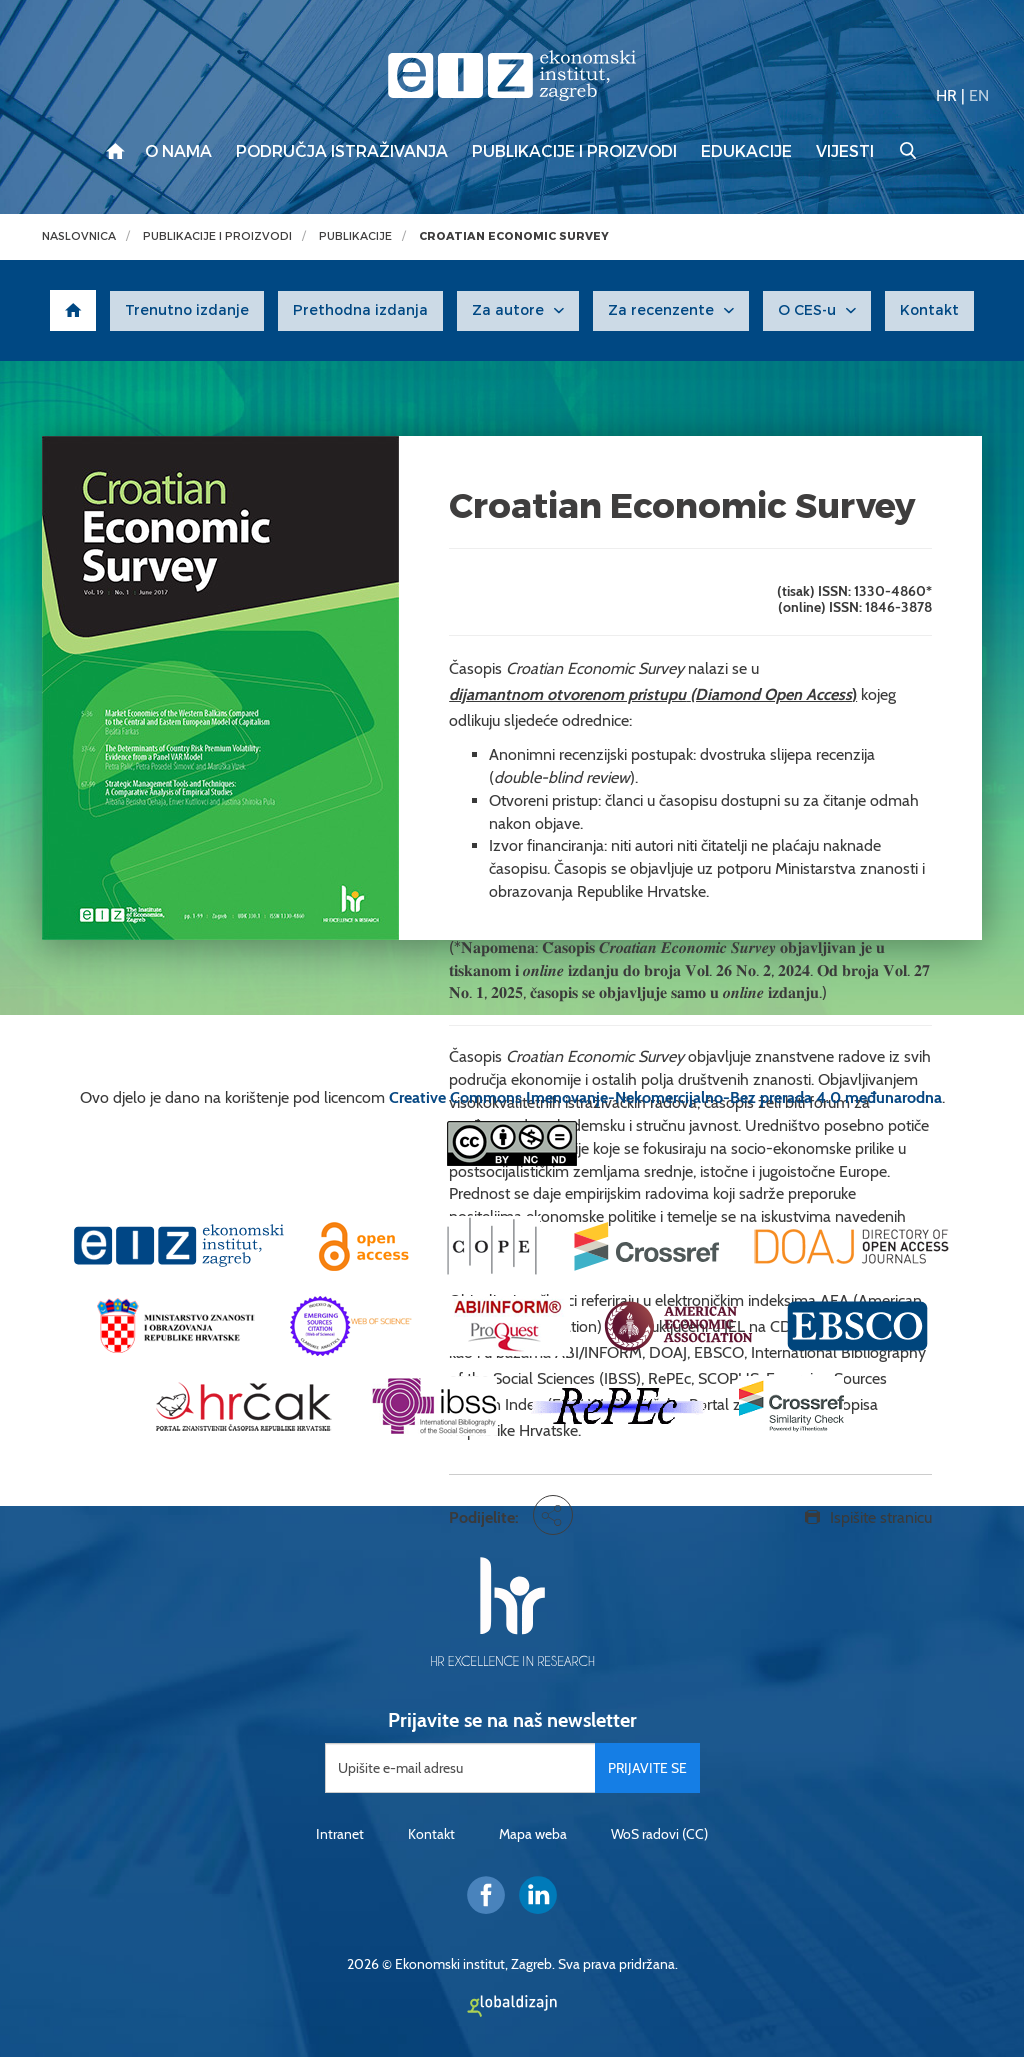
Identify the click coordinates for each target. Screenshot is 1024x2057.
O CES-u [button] (807, 310)
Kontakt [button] (929, 310)
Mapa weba (533, 1834)
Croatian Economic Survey (514, 236)
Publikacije (355, 236)
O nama (178, 152)
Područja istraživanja (342, 152)
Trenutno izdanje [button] (187, 310)
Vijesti (845, 152)
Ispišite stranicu (881, 1517)
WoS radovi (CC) (659, 1834)
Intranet (340, 1834)
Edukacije (746, 152)
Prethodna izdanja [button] (360, 310)
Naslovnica (79, 236)
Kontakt (431, 1834)
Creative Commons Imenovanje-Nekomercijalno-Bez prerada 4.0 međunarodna (665, 1097)
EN (979, 95)
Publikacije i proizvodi (574, 152)
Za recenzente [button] (661, 310)
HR (946, 95)
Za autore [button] (508, 310)
